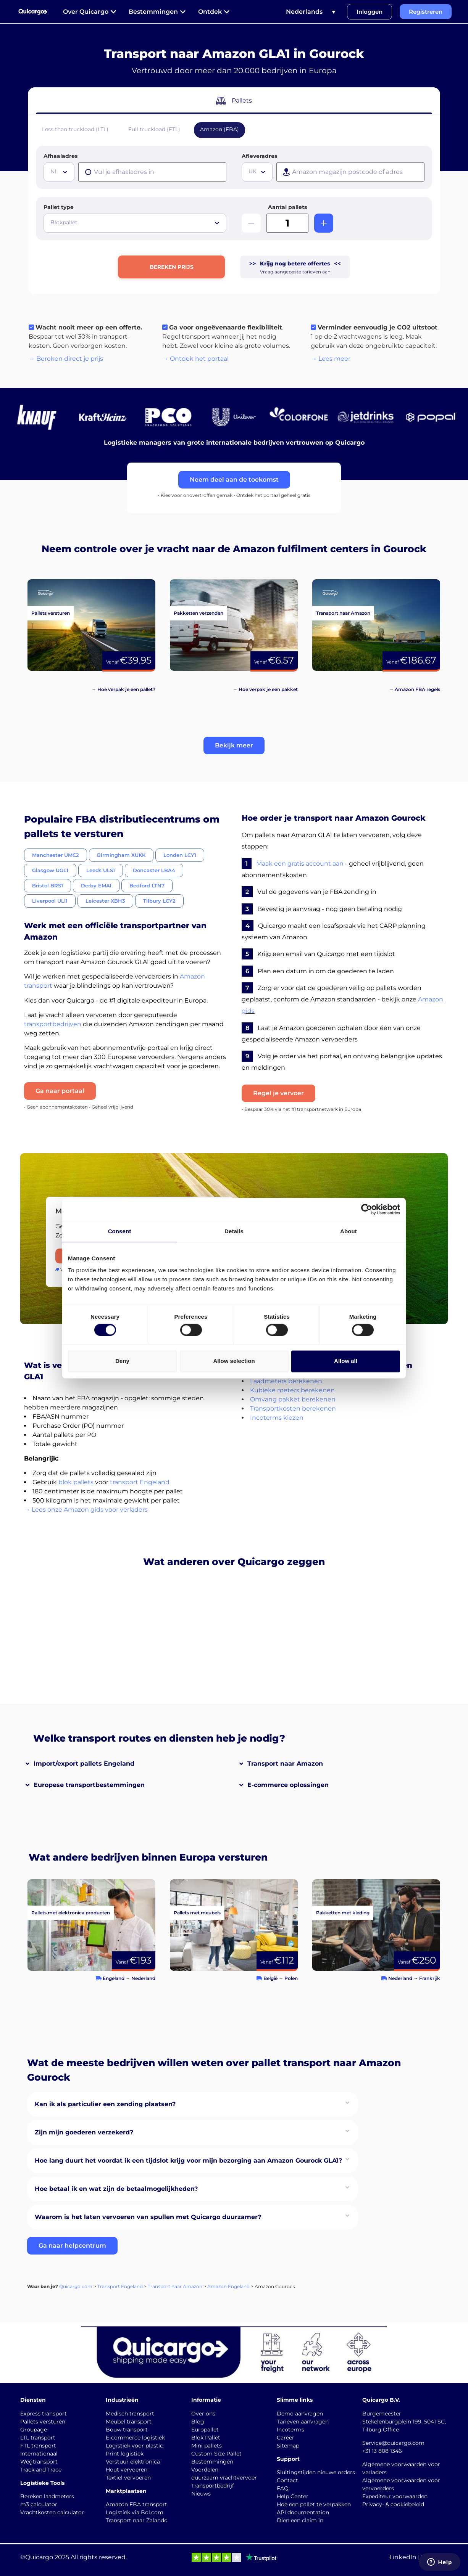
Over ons (203, 2413)
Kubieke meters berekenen (292, 1390)
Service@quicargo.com (393, 2442)
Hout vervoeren (126, 2469)
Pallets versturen (42, 2421)
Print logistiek (125, 2453)
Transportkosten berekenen (293, 1408)
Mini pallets (206, 2445)
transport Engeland (139, 1482)
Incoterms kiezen (276, 1417)
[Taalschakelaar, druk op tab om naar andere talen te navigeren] (310, 11)
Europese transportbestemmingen (89, 1785)
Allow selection (234, 1361)
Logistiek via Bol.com (134, 2512)
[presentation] (152, 172)
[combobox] (59, 172)
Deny (122, 1361)
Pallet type (59, 207)
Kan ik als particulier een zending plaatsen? (105, 2104)
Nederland (143, 1978)
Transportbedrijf (212, 2485)
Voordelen (204, 2469)
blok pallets (76, 1482)
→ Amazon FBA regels (414, 689)
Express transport (43, 2413)
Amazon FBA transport (136, 2504)
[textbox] (59, 171)
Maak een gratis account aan (300, 863)
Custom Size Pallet (216, 2453)
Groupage (33, 2429)
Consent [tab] (119, 1231)
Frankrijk (429, 1978)
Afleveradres (259, 156)
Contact (287, 2480)
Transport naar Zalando (137, 2520)
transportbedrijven (52, 1024)
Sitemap (288, 2445)
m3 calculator (38, 2504)
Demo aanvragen (300, 2413)
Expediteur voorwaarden (395, 2496)
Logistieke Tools (42, 2483)
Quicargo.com (75, 2286)
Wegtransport (39, 2461)
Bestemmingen (212, 2461)
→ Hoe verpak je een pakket (265, 689)
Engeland (113, 1978)
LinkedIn (402, 2557)
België (270, 1978)
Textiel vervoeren (128, 2477)
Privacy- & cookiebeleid (393, 2504)
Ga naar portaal (60, 1090)
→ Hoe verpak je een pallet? (123, 689)
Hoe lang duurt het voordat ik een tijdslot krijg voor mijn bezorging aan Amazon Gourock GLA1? (188, 2160)
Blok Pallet (205, 2437)
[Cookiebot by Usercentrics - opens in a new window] (366, 1209)
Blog (197, 2421)
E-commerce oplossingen (288, 1785)
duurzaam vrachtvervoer (224, 2477)
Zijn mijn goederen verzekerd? (84, 2132)
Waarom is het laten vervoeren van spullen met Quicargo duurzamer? (148, 2217)
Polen (291, 1978)
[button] (234, 745)
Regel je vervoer (278, 1093)
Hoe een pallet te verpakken (314, 2504)
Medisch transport (130, 2413)
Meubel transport (129, 2421)
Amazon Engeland (228, 2286)
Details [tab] (234, 1231)
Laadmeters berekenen (286, 1381)
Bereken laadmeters (47, 2496)
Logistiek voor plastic (134, 2445)
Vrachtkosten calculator (52, 2512)
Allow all (345, 1361)
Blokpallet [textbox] (63, 222)
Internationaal (39, 2453)
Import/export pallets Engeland (84, 1763)
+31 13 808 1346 (382, 2450)
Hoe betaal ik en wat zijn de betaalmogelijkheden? (116, 2188)
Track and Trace (40, 2469)
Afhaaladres (60, 156)
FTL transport (38, 2445)
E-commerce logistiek (135, 2437)
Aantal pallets (287, 207)
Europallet (205, 2429)
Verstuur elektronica (133, 2461)
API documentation (303, 2512)
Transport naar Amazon (285, 1763)
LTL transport (37, 2437)
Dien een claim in (300, 2520)
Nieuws (201, 2493)
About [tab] (348, 1231)
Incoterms (290, 2429)
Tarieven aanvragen (303, 2421)
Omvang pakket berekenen (293, 1399)
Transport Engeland (120, 2286)
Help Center (292, 2496)
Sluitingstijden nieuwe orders (316, 2472)
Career (285, 2437)
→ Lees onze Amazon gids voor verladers (86, 1509)
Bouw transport (127, 2429)
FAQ (283, 2488)
